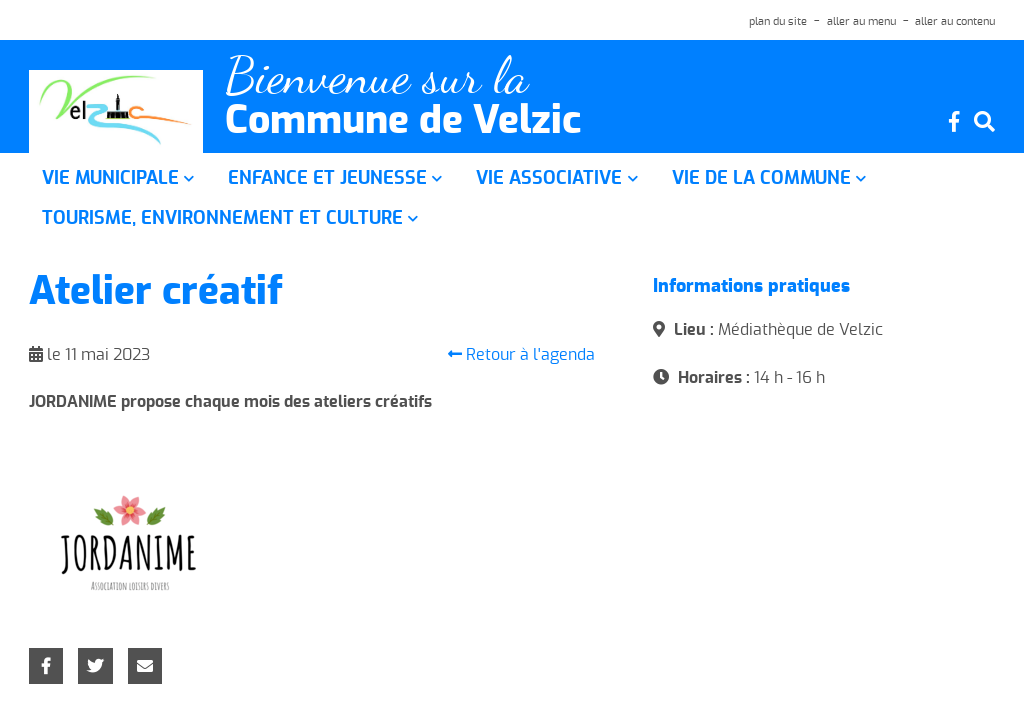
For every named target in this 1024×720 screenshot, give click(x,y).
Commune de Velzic (403, 122)
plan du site (778, 21)
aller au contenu (955, 21)
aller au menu (861, 21)
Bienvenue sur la (376, 76)
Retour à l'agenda (521, 354)
